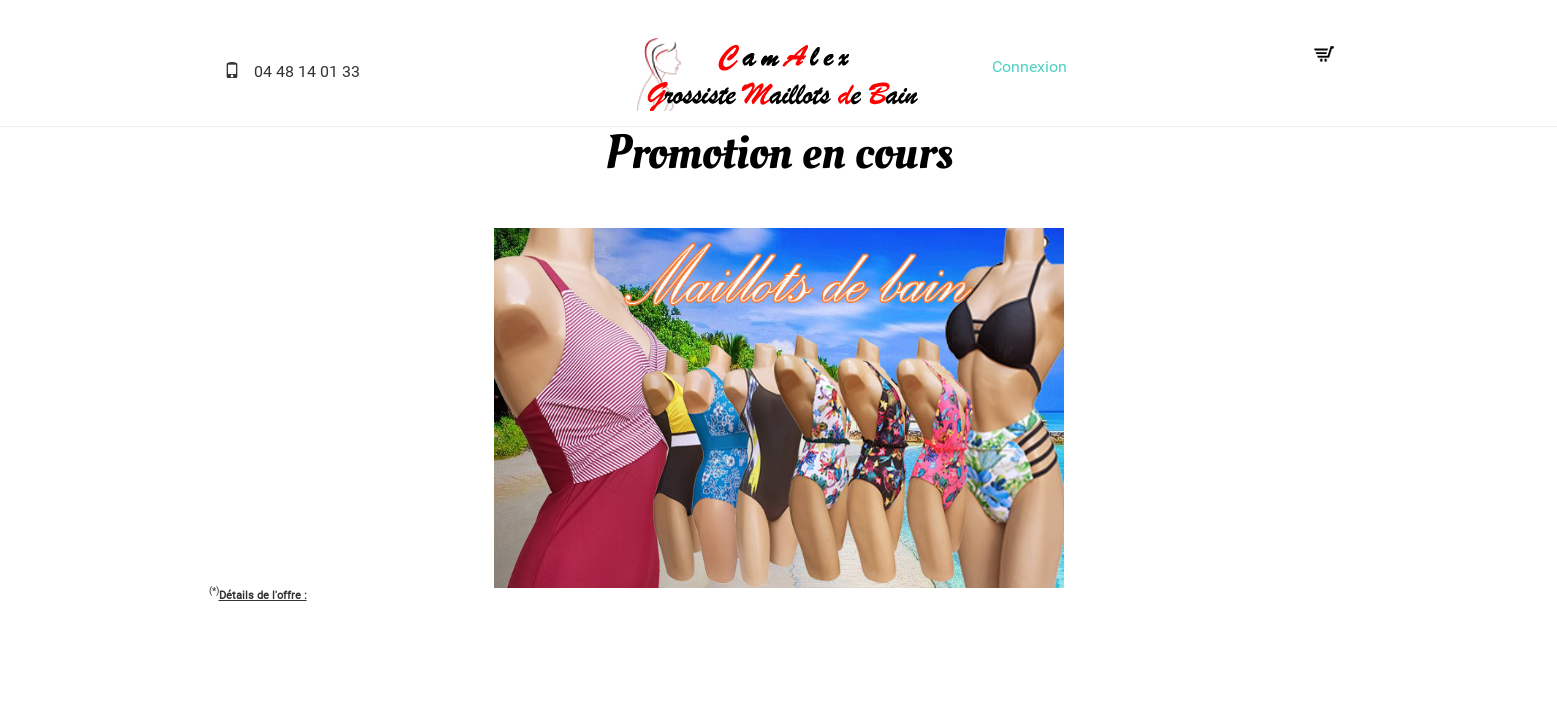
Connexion (1029, 66)
